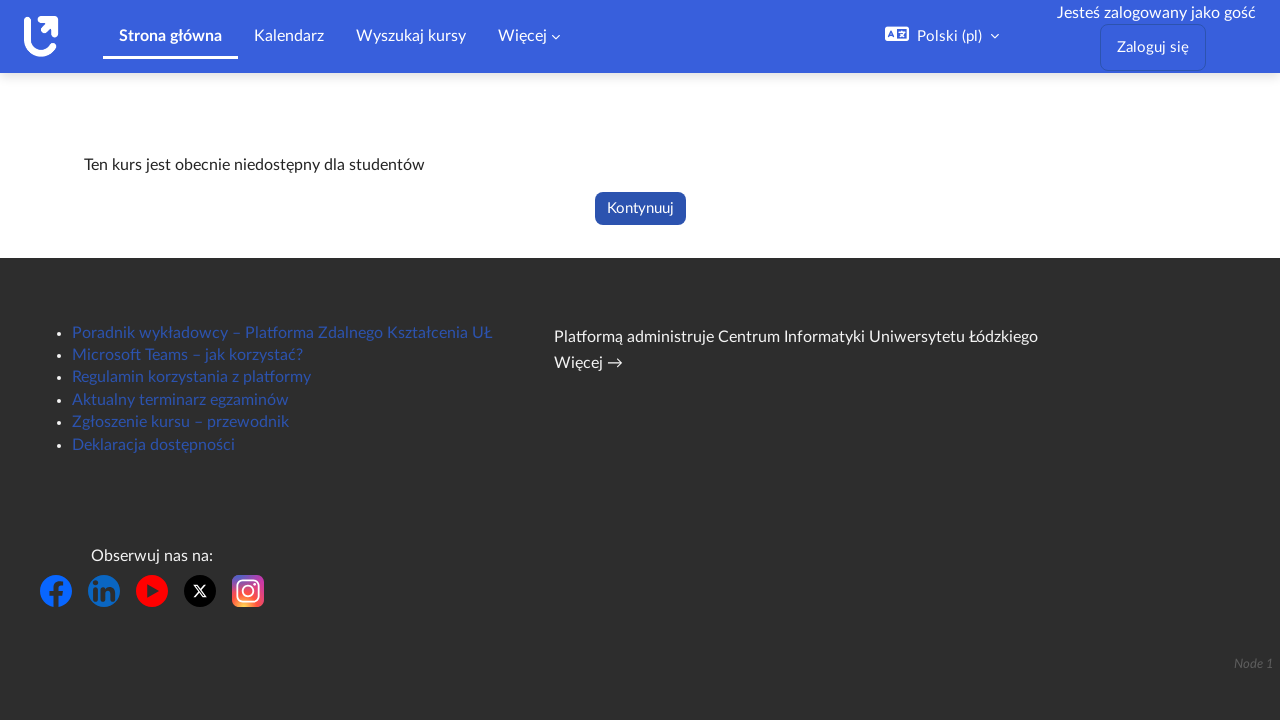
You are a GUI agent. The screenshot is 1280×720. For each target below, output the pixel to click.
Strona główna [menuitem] (170, 36)
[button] (942, 36)
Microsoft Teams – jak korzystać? (187, 355)
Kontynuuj (640, 208)
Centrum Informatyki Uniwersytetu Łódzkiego (878, 337)
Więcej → (588, 363)
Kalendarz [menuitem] (289, 36)
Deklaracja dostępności (153, 445)
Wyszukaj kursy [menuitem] (411, 36)
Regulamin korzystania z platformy (191, 377)
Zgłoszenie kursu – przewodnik (180, 422)
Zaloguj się (1153, 47)
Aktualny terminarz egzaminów (180, 400)
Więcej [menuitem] (522, 36)
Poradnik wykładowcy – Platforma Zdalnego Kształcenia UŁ (282, 333)
